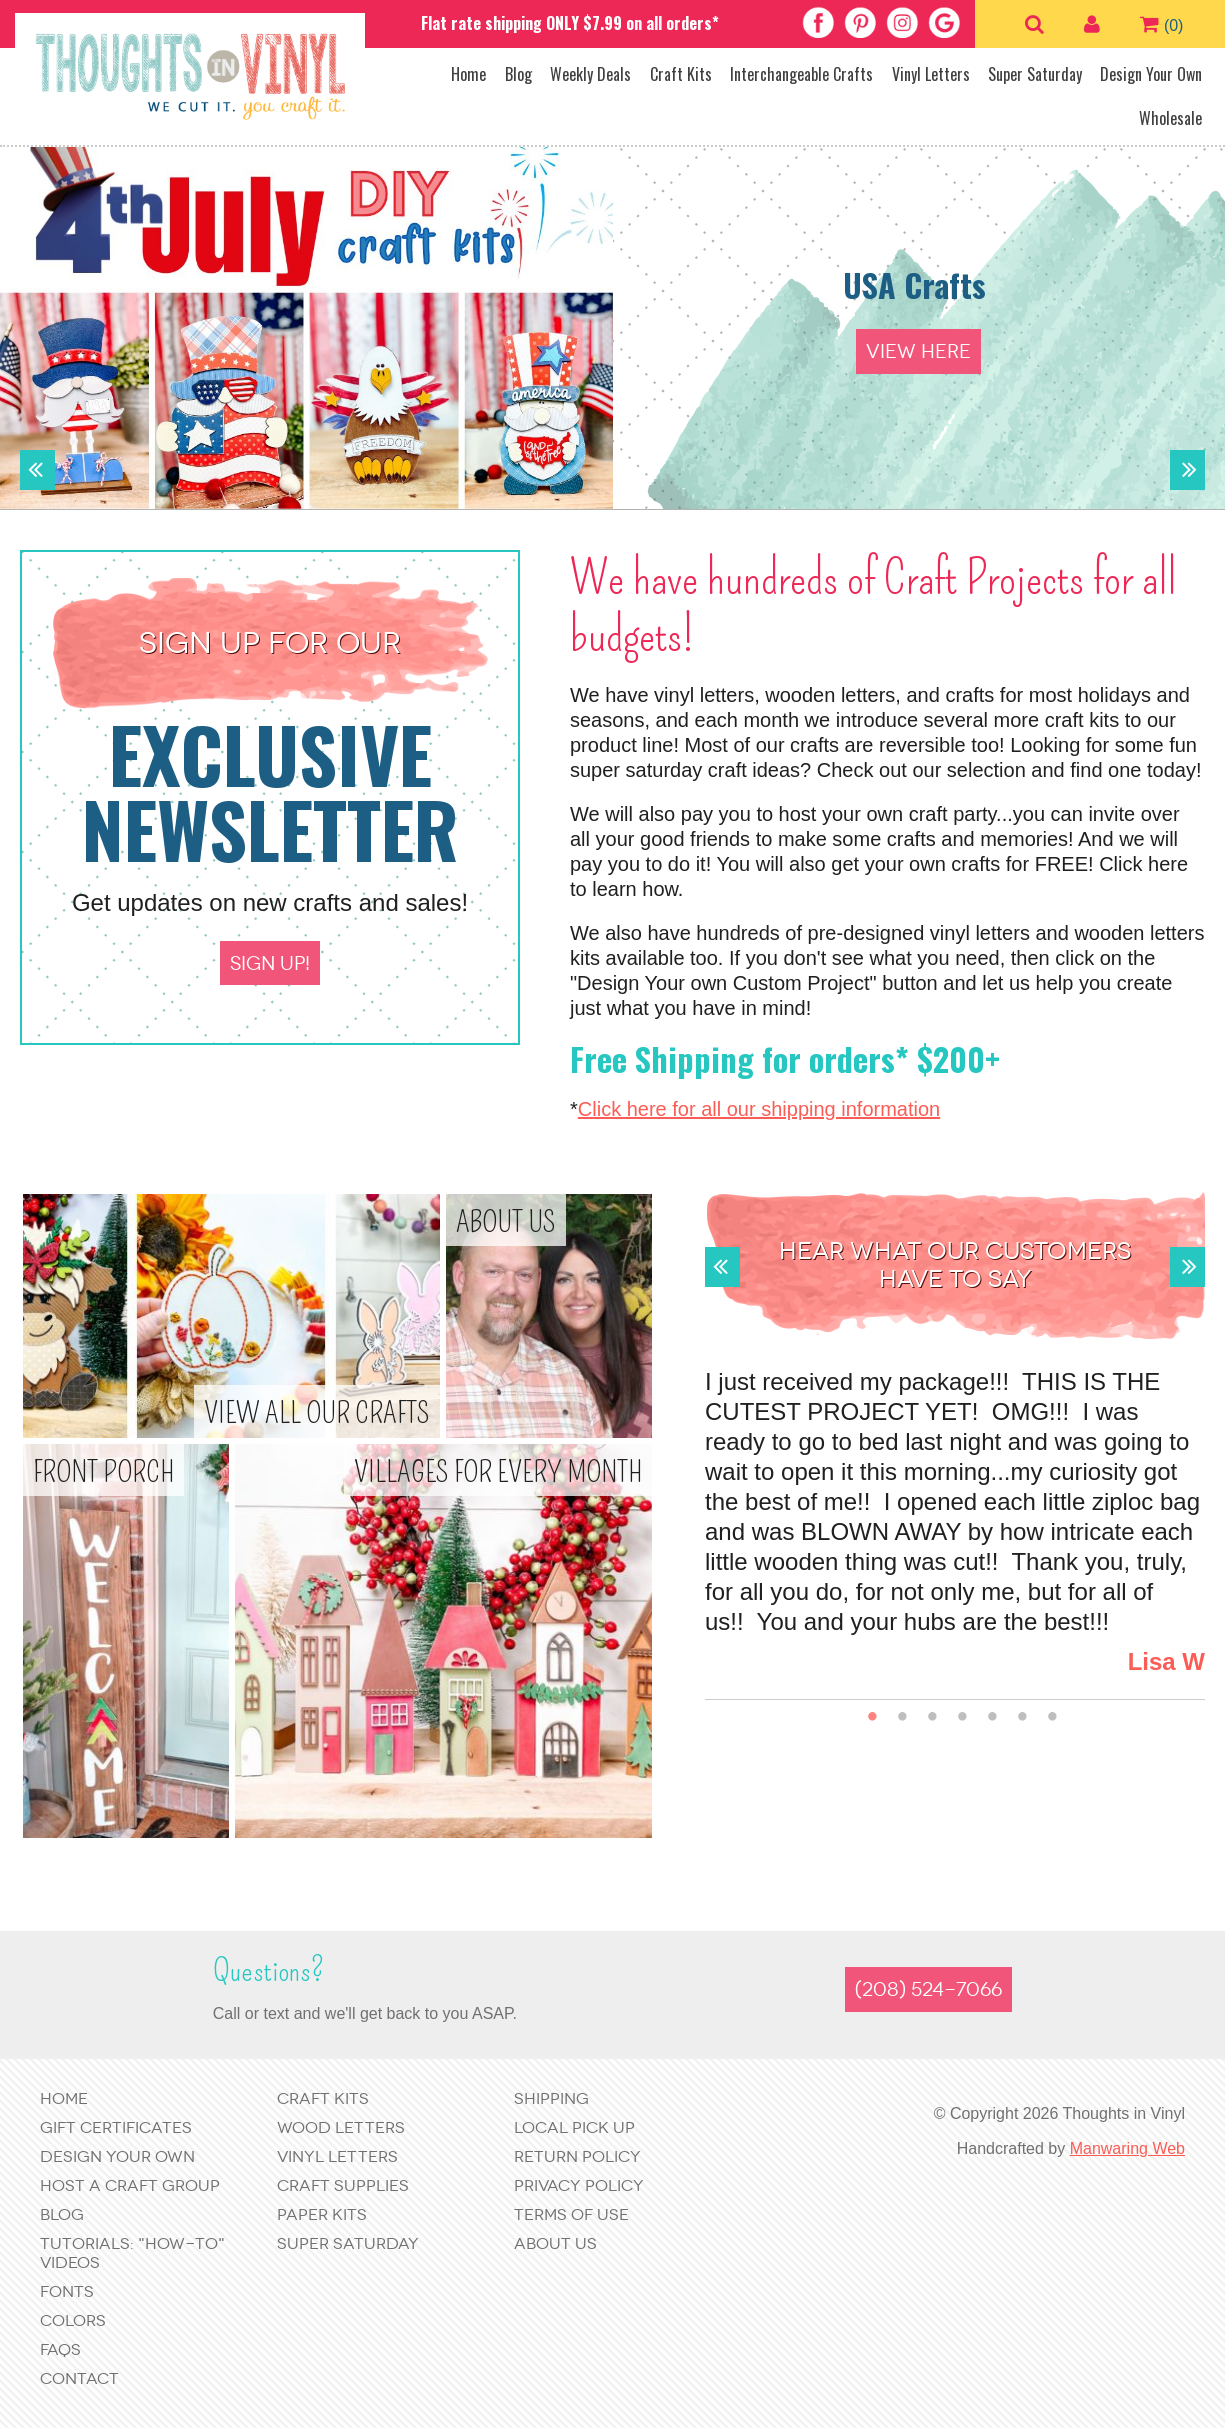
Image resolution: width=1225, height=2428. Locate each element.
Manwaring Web (1127, 2148)
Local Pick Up (574, 2127)
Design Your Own (1151, 74)
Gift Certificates (116, 2127)
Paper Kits (322, 2214)
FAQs (60, 2349)
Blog (518, 74)
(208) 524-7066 (928, 1989)
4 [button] (962, 1717)
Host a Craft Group (130, 2185)
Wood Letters (341, 2127)
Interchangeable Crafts (801, 74)
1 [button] (872, 1717)
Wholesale (1170, 118)
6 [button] (1022, 1717)
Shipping (551, 2098)
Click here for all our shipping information (759, 1109)
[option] (612, 325)
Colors (73, 2320)
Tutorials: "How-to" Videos (132, 2253)
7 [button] (1052, 1717)
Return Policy (577, 2156)
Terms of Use (571, 2214)
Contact (79, 2378)
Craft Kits (681, 74)
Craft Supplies (343, 2185)
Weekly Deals (590, 74)
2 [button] (902, 1717)
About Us (555, 2243)
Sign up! (270, 963)
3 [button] (932, 1717)
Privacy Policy (579, 2185)
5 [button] (992, 1717)
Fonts (67, 2291)
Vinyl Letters (931, 74)
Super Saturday (1035, 74)
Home (468, 74)
